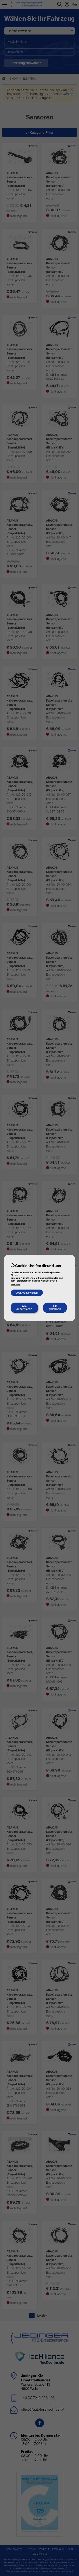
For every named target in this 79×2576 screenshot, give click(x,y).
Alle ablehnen (55, 1307)
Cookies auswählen (27, 1292)
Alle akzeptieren (24, 1307)
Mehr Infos (15, 1285)
